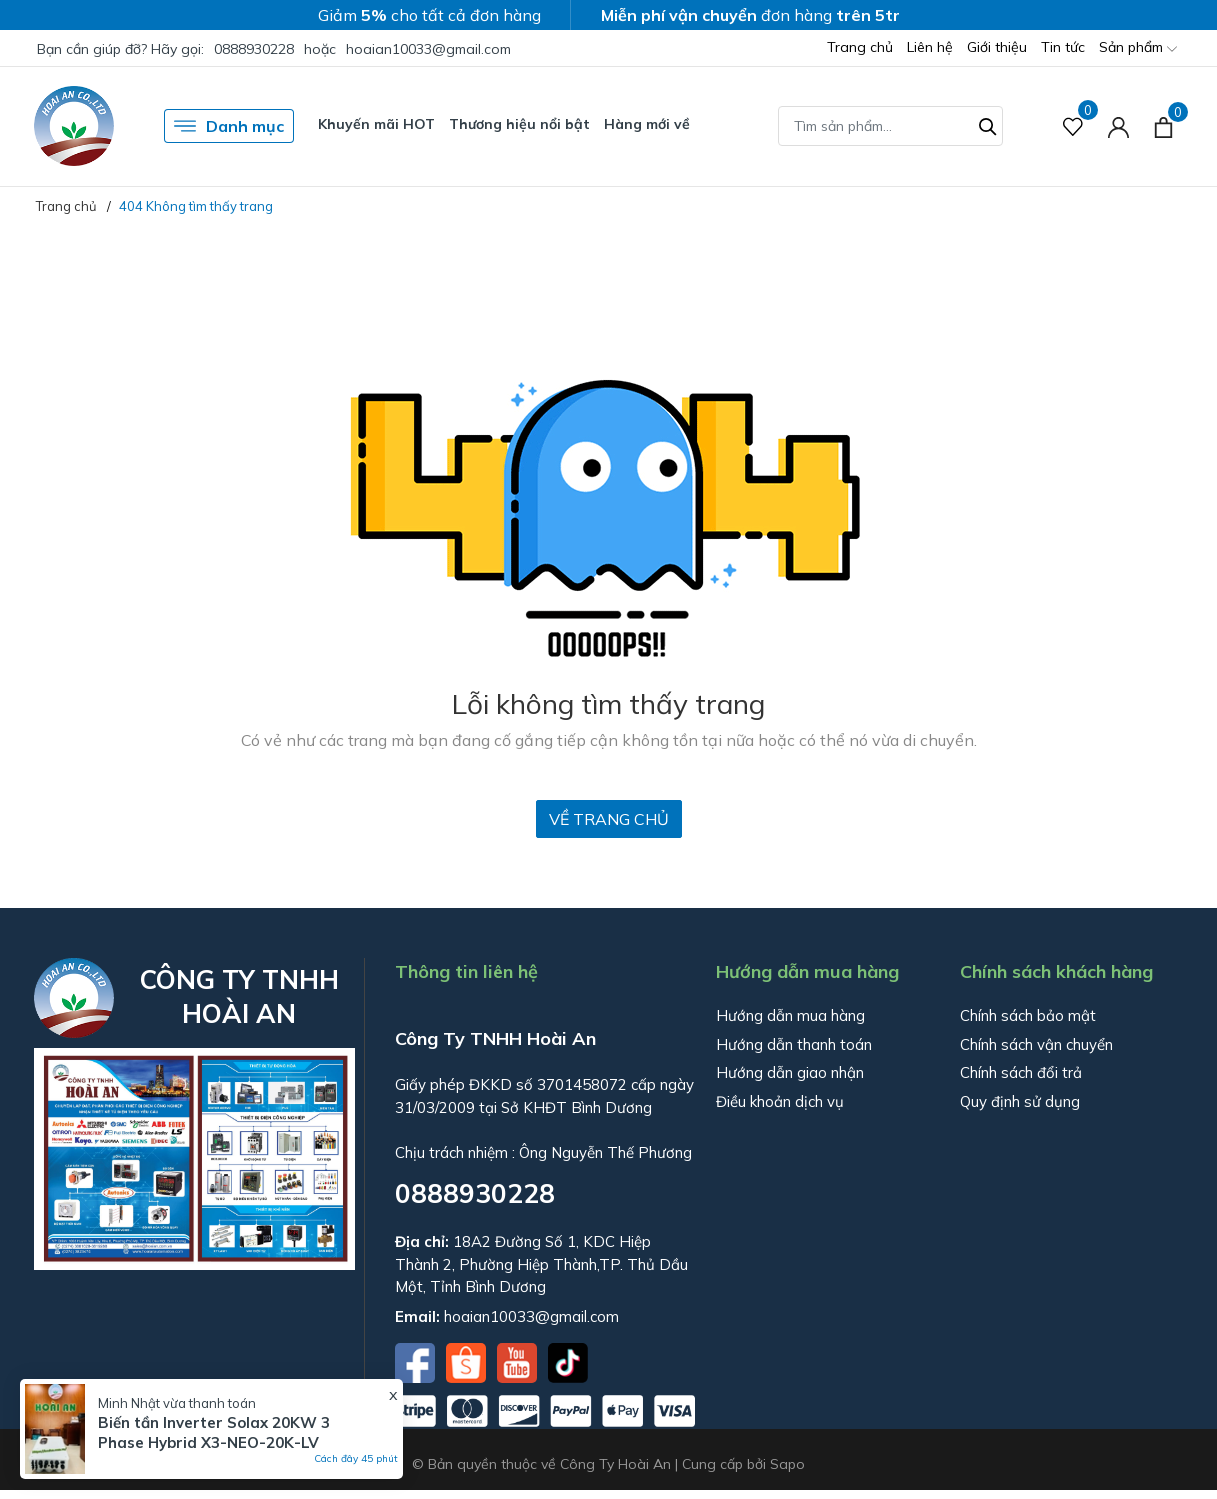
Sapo (787, 1464)
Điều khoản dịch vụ (780, 1101)
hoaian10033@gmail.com (428, 49)
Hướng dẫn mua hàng (790, 1015)
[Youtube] (519, 1361)
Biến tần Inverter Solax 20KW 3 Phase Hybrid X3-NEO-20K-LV (214, 1432)
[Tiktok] (568, 1361)
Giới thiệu (997, 47)
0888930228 (254, 49)
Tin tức (1063, 47)
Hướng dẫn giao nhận (790, 1072)
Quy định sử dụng (1020, 1101)
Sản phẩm (1138, 48)
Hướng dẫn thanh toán (794, 1044)
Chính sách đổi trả (1021, 1072)
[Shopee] (468, 1361)
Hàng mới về (647, 124)
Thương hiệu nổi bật (519, 124)
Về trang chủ (609, 819)
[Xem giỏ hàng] (1163, 126)
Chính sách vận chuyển (1036, 1044)
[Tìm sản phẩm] (890, 126)
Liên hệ (930, 47)
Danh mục (229, 126)
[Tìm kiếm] (988, 124)
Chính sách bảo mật (1028, 1015)
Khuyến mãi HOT (376, 124)
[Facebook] (417, 1361)
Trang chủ (860, 47)
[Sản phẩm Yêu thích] (1073, 126)
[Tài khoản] (1118, 126)
